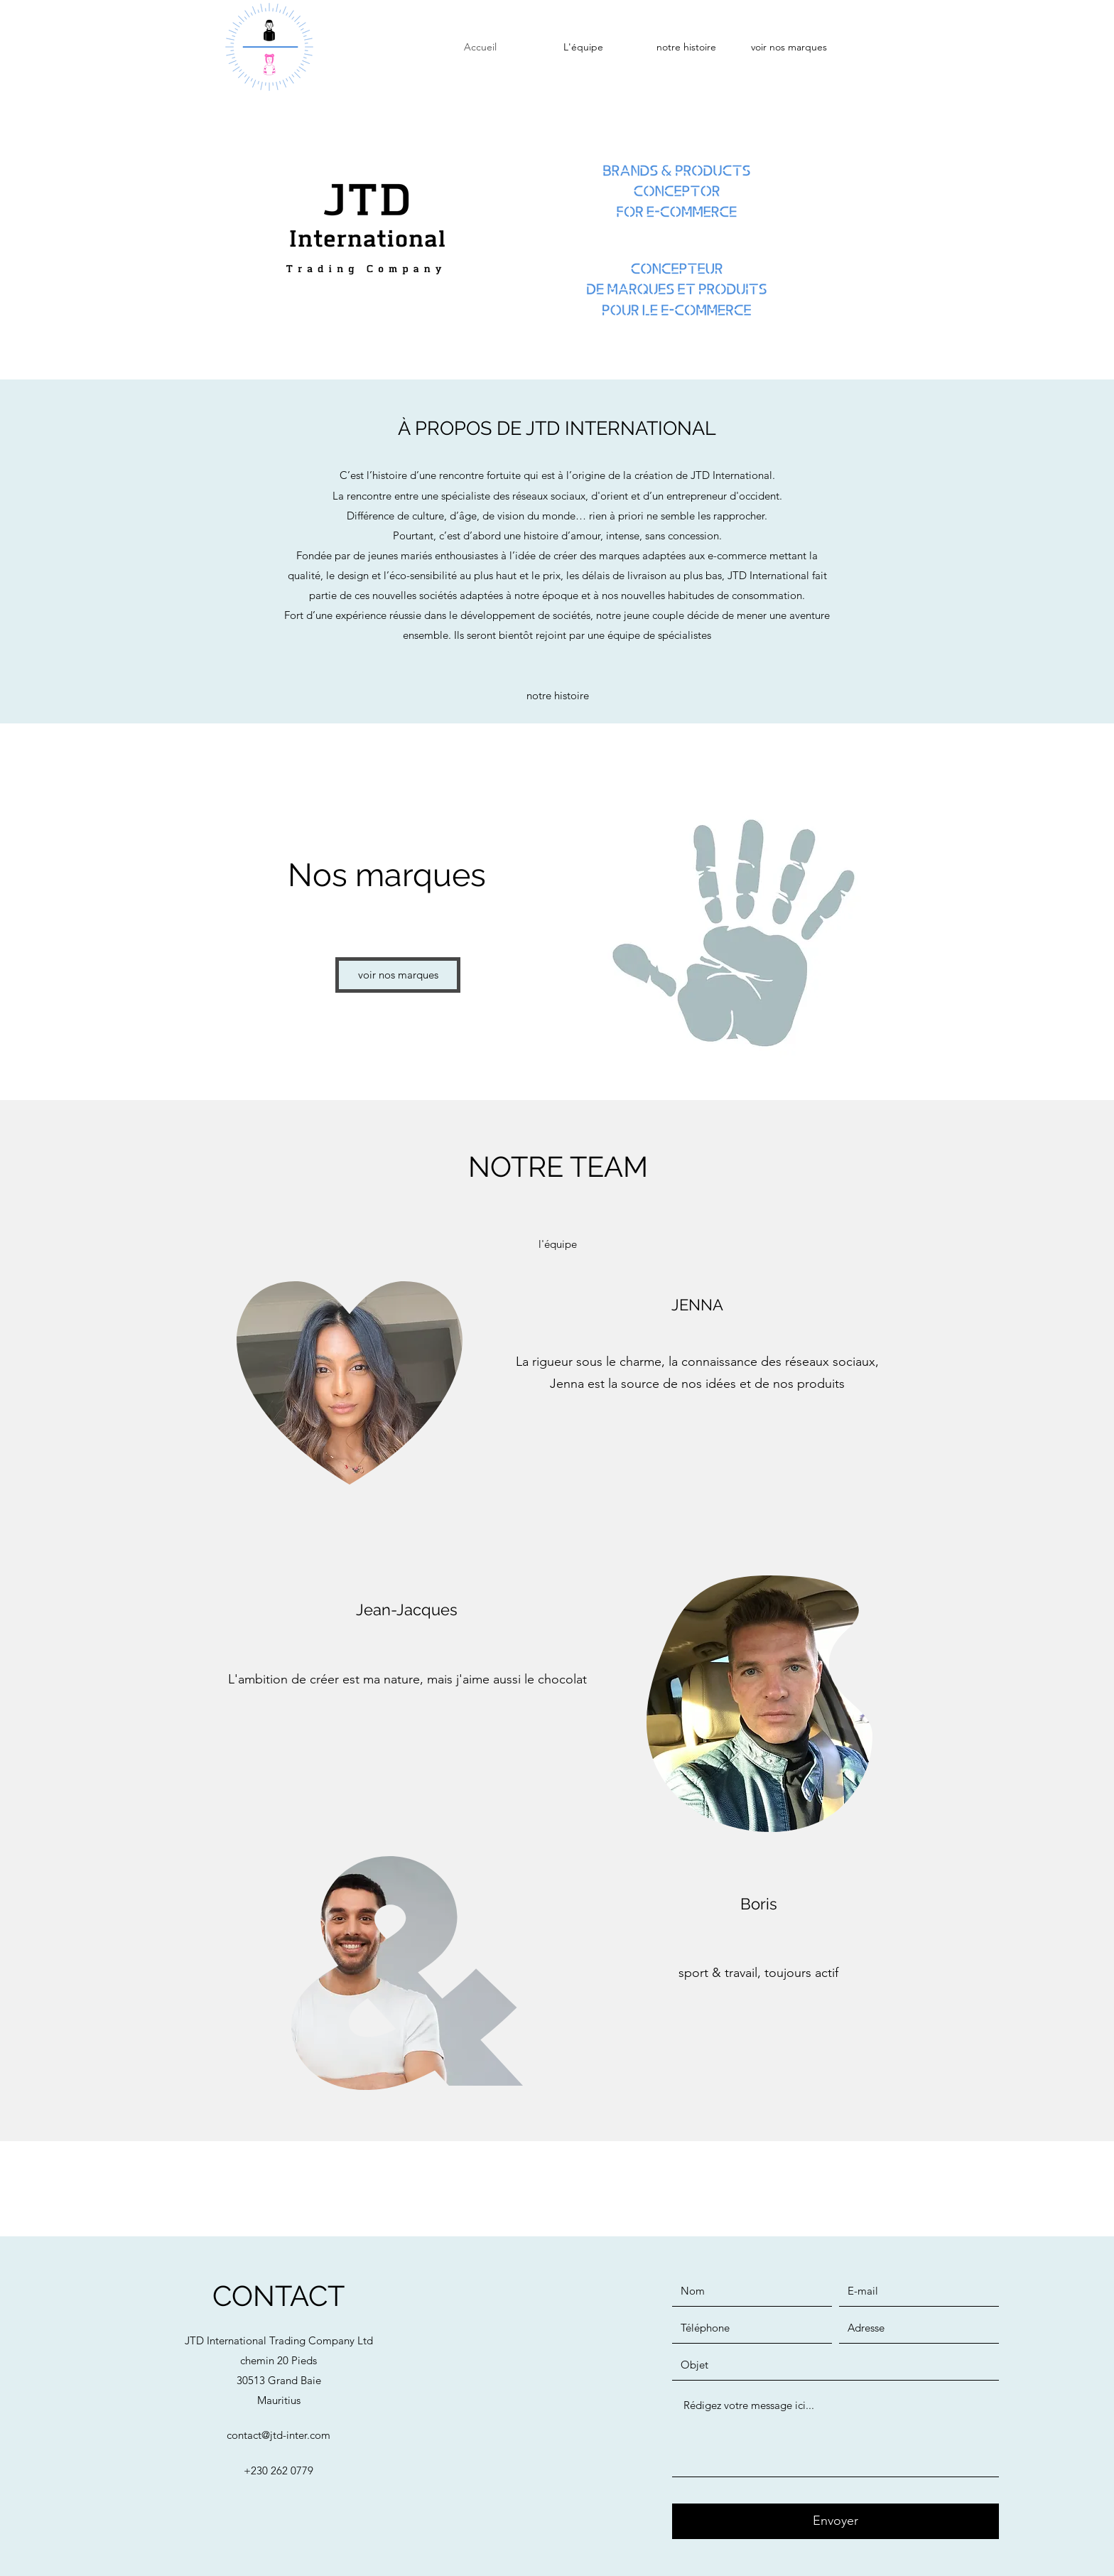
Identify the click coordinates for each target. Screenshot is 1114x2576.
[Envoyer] (835, 2521)
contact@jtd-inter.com (278, 2435)
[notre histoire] (557, 695)
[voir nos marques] (397, 975)
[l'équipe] (558, 1244)
